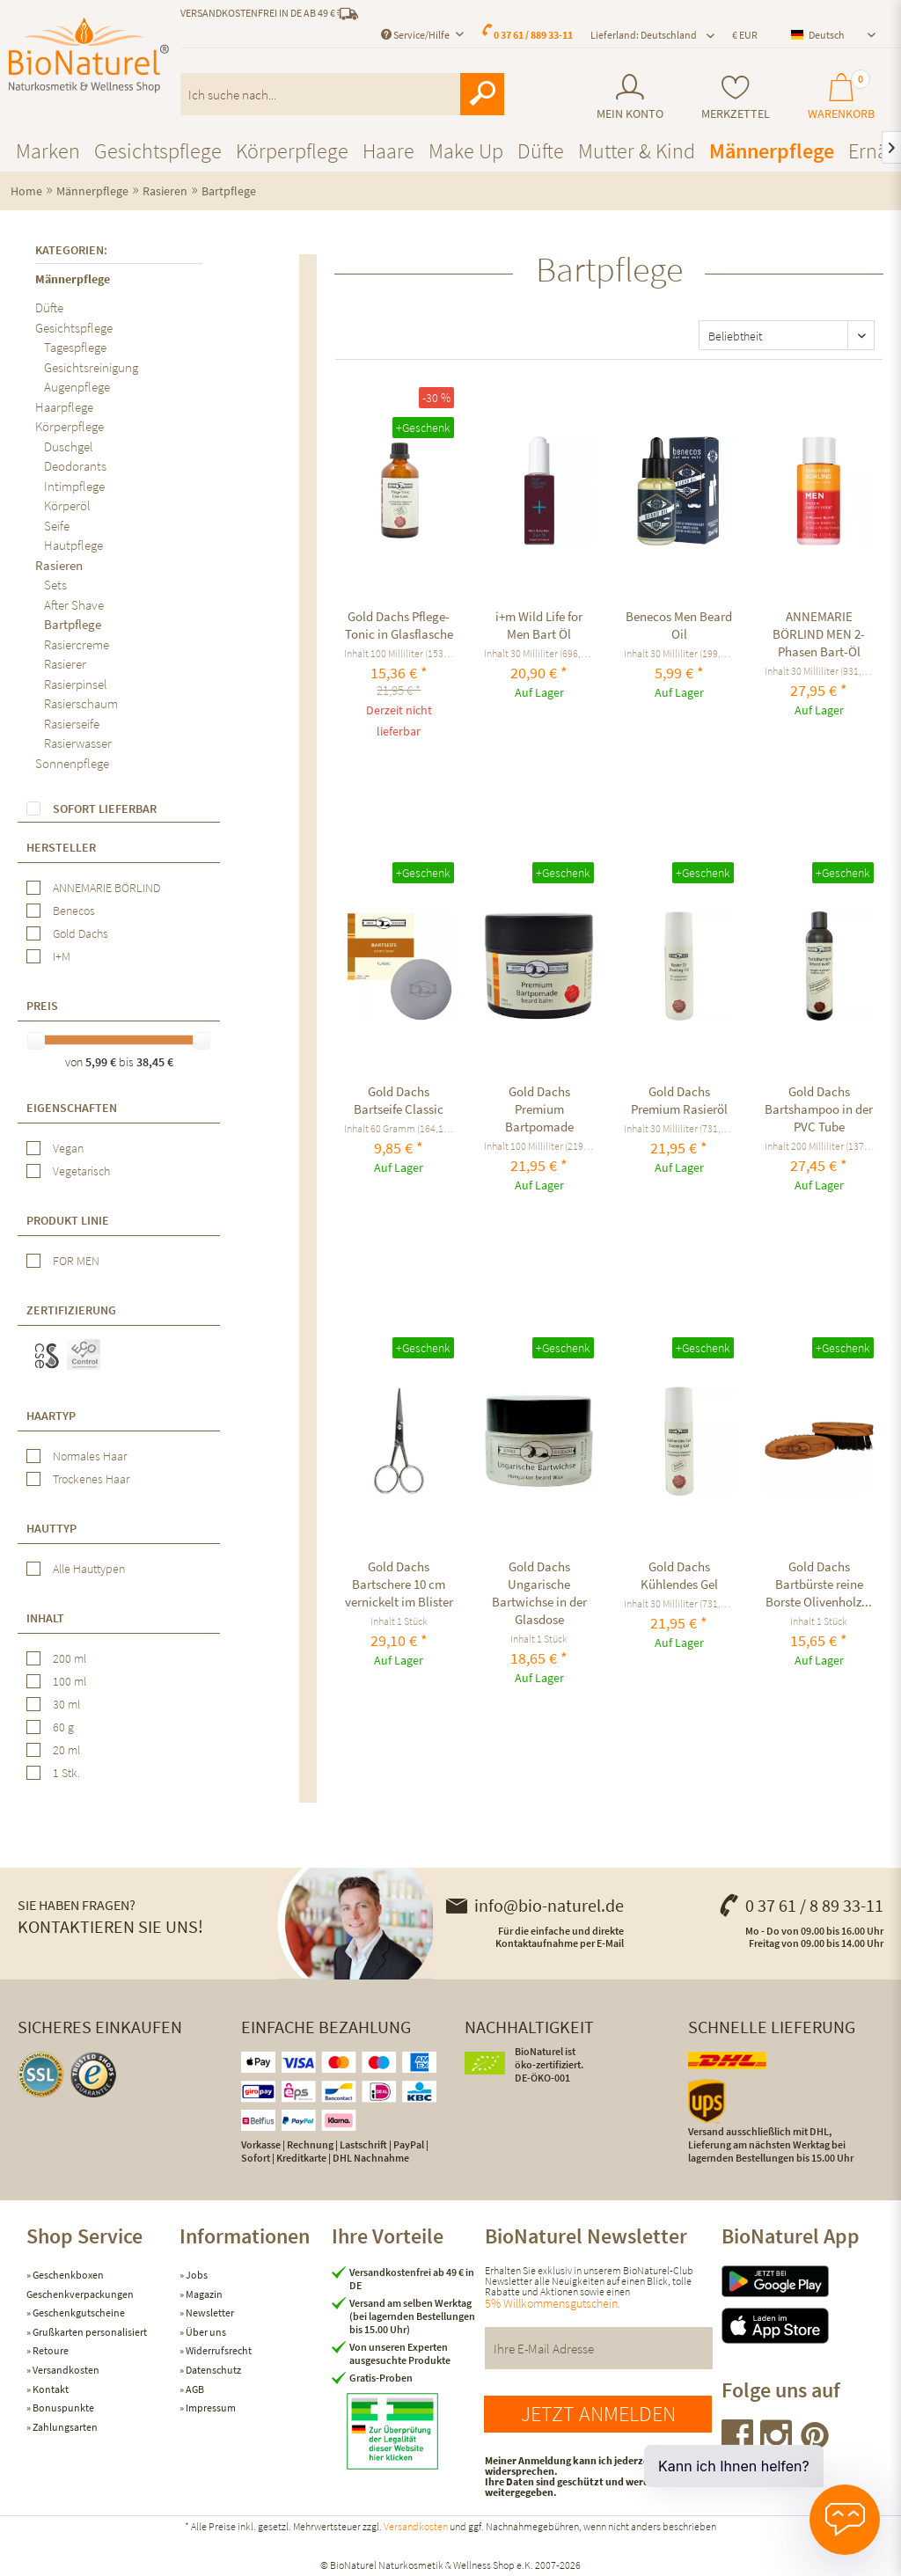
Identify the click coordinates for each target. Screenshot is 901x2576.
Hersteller (61, 847)
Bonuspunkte (62, 2407)
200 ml (69, 1658)
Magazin (203, 2294)
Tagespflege (75, 347)
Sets (55, 584)
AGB (194, 2389)
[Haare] (388, 151)
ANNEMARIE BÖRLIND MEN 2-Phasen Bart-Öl (819, 634)
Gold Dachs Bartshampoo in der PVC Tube (819, 1109)
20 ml (66, 1750)
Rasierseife (71, 723)
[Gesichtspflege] (158, 151)
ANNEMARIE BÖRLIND (106, 888)
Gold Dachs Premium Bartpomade (539, 1109)
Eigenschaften (71, 1108)
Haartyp (51, 1415)
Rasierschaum (81, 703)
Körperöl (67, 505)
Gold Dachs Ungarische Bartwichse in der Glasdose (539, 1593)
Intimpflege (74, 486)
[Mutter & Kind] (636, 151)
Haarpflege (64, 407)
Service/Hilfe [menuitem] (416, 34)
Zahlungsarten (64, 2426)
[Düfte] (540, 151)
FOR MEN (76, 1261)
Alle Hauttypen (89, 1569)
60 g (63, 1727)
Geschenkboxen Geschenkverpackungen (80, 2284)
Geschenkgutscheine (78, 2312)
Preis (42, 1006)
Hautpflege (73, 545)
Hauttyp (51, 1528)
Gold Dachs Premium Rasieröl (679, 1100)
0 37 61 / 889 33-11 (533, 34)
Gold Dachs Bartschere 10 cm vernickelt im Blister (399, 1584)
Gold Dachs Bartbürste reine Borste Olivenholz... (818, 1584)
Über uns (205, 2331)
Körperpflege (69, 426)
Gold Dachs (80, 933)
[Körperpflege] (292, 151)
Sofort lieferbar (105, 808)
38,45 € (154, 1062)
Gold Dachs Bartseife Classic (398, 1100)
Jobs (196, 2274)
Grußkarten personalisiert (89, 2331)
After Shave (74, 604)
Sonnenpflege (72, 763)
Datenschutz (212, 2369)
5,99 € (102, 1062)
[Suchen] (482, 94)
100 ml (69, 1681)
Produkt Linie (67, 1220)
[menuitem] (630, 97)
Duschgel (68, 446)
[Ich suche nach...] (342, 94)
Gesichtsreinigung (91, 367)
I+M (61, 956)
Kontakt (50, 2389)
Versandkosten (65, 2369)
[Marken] (48, 151)
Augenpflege (77, 386)
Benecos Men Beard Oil (679, 625)
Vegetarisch (81, 1171)
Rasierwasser (78, 743)
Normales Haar (90, 1456)
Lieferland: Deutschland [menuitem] (643, 34)
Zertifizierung (71, 1310)
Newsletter (209, 2312)
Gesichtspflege (74, 327)
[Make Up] (465, 151)
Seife (57, 525)
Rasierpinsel (75, 684)
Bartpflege (72, 624)
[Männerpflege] (771, 151)
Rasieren (59, 565)
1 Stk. (66, 1773)
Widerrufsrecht (218, 2350)
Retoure (50, 2350)
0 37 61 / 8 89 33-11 (800, 1905)
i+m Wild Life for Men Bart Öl (538, 625)
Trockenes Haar (91, 1479)
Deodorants (75, 465)
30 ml (66, 1704)
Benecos (74, 910)
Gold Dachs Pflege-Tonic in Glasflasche (399, 625)
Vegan (68, 1148)
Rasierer (65, 663)
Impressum (210, 2407)
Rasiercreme (76, 644)
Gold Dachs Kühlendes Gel (679, 1575)
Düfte (49, 307)
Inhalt (45, 1618)
